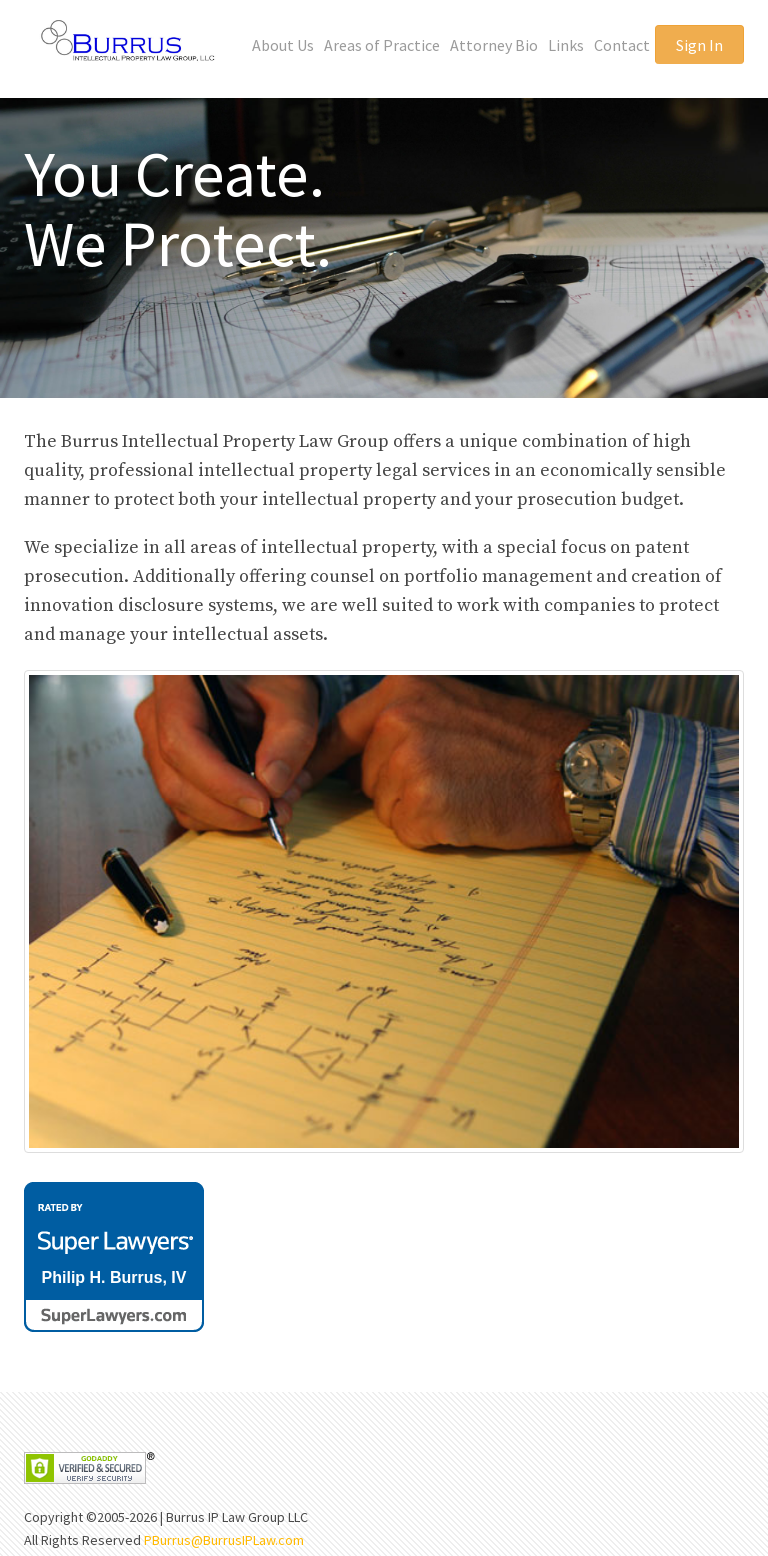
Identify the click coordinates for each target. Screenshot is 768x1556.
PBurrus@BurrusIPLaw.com (224, 1540)
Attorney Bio (494, 45)
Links (566, 45)
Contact (622, 45)
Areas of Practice (382, 45)
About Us (283, 45)
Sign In (699, 45)
